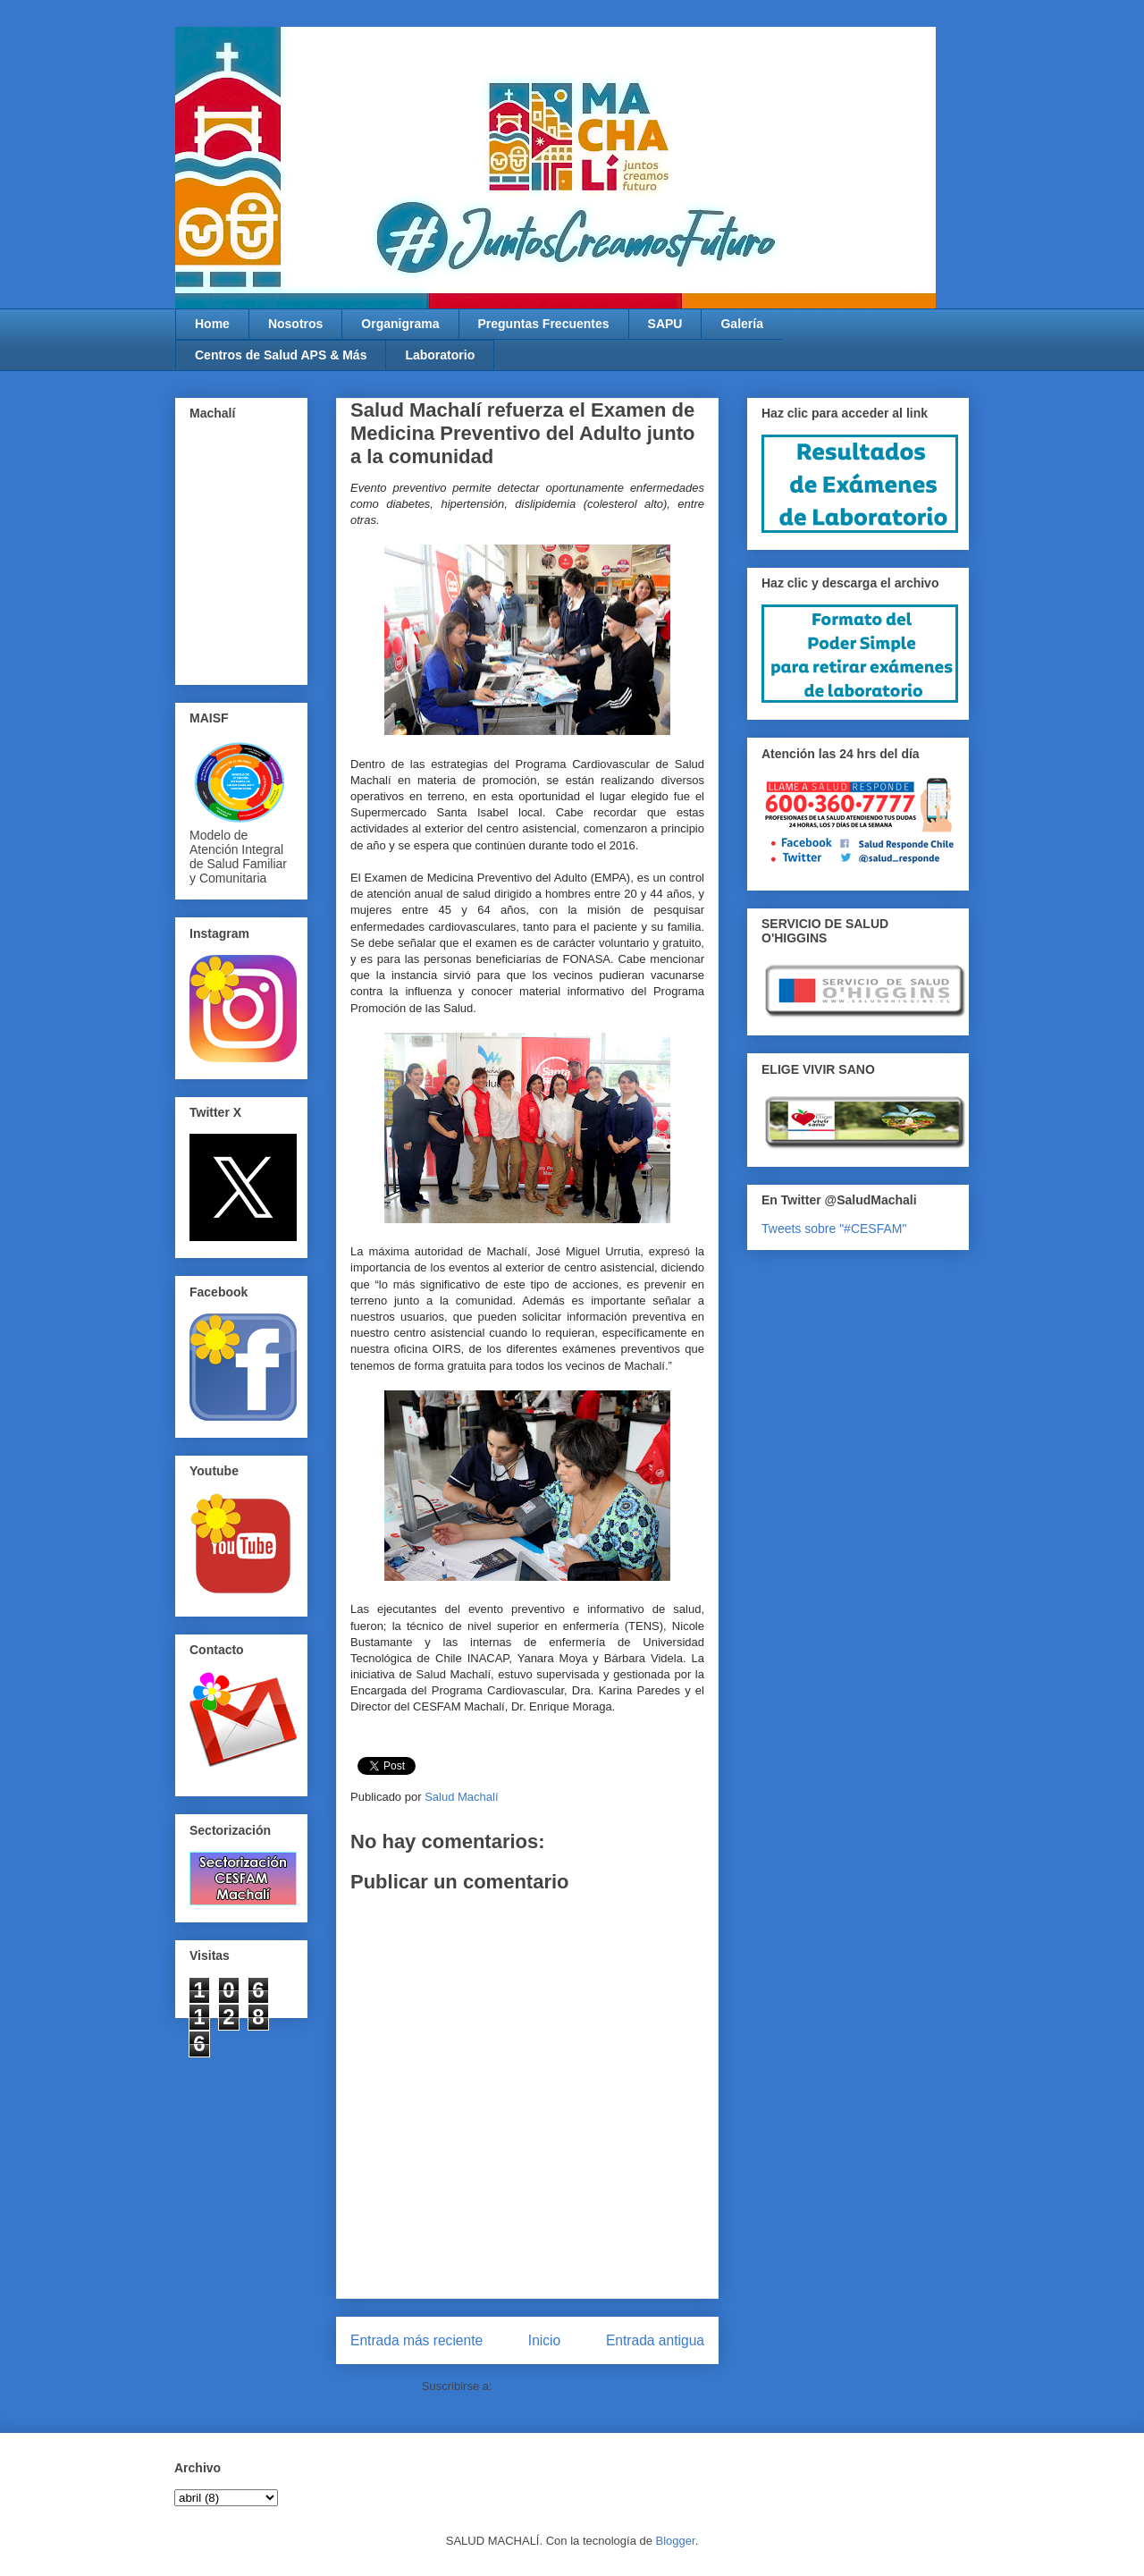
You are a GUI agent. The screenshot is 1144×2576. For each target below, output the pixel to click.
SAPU (665, 324)
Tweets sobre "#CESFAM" (833, 1228)
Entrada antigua (655, 2340)
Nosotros (295, 324)
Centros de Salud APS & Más (280, 355)
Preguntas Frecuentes (544, 324)
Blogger (675, 2540)
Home (212, 324)
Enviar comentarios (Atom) (564, 2386)
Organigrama (400, 324)
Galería (741, 324)
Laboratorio (440, 355)
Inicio (544, 2340)
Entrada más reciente (416, 2340)
